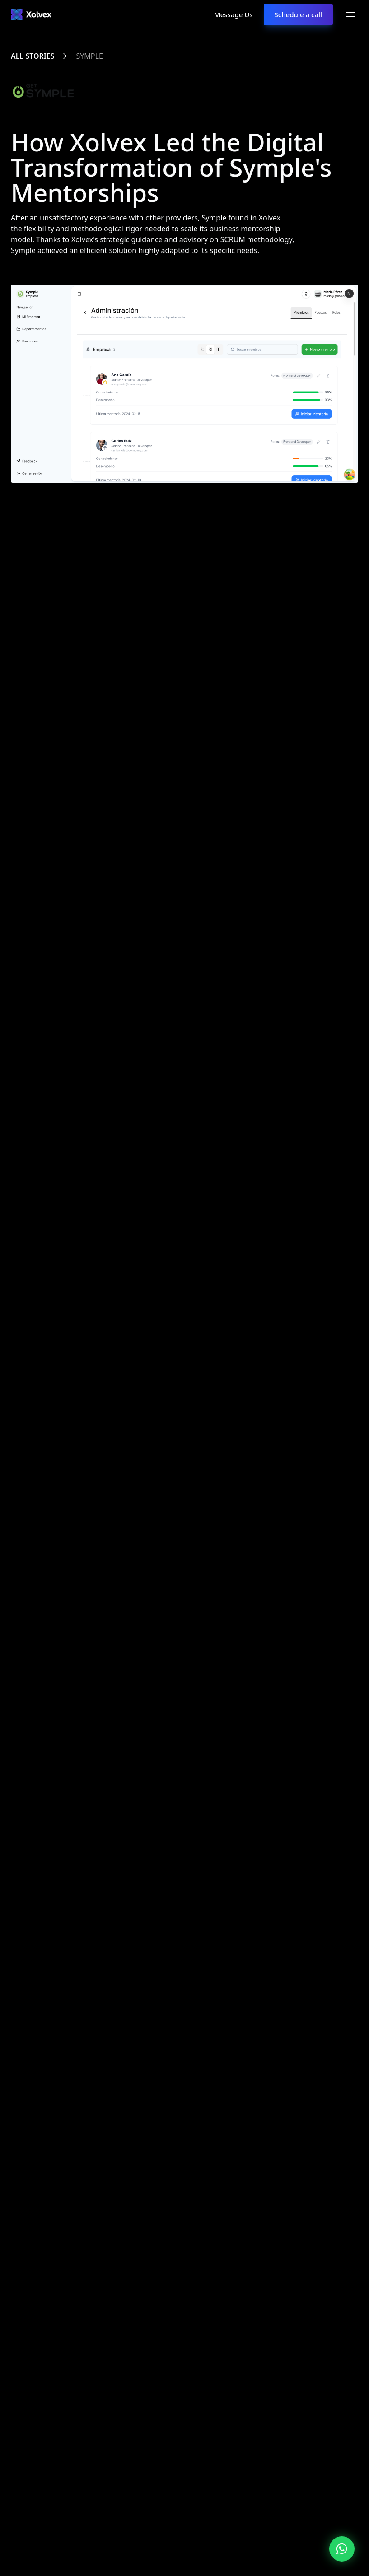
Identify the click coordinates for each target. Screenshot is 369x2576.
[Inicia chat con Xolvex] (342, 2549)
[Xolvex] (31, 14)
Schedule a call (298, 14)
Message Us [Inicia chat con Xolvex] (233, 14)
